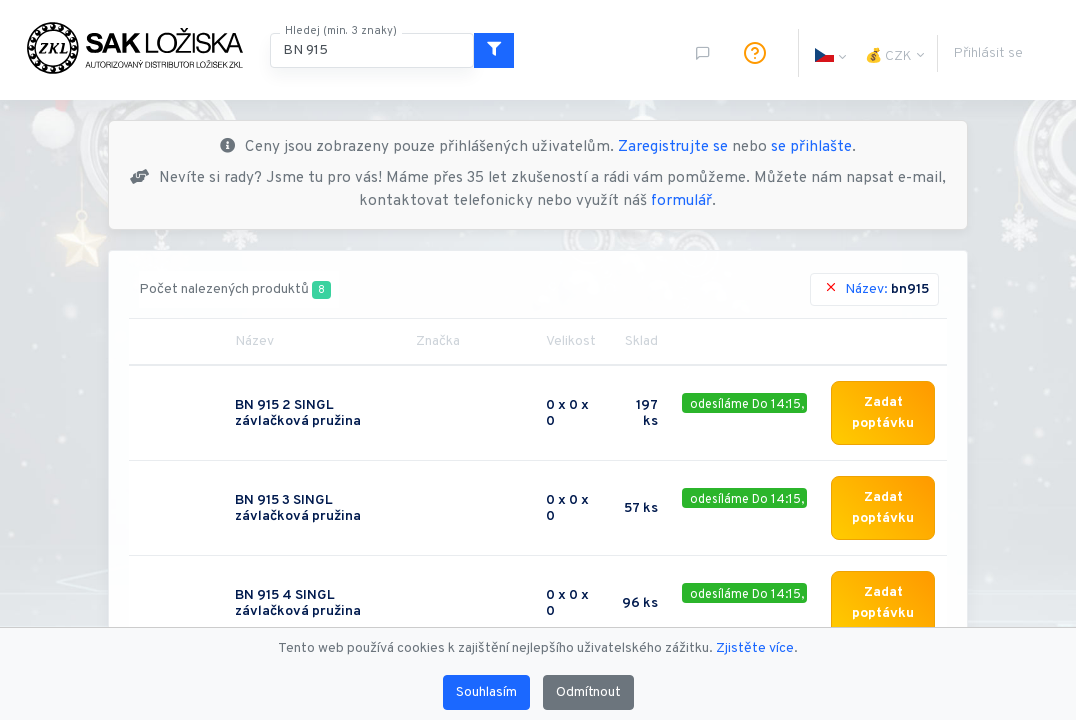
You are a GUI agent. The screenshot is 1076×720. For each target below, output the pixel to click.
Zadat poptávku (883, 413)
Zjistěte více (755, 648)
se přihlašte (811, 147)
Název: (876, 289)
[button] (824, 53)
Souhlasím (486, 692)
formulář (681, 201)
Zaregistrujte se (673, 147)
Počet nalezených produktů (235, 290)
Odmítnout (588, 692)
